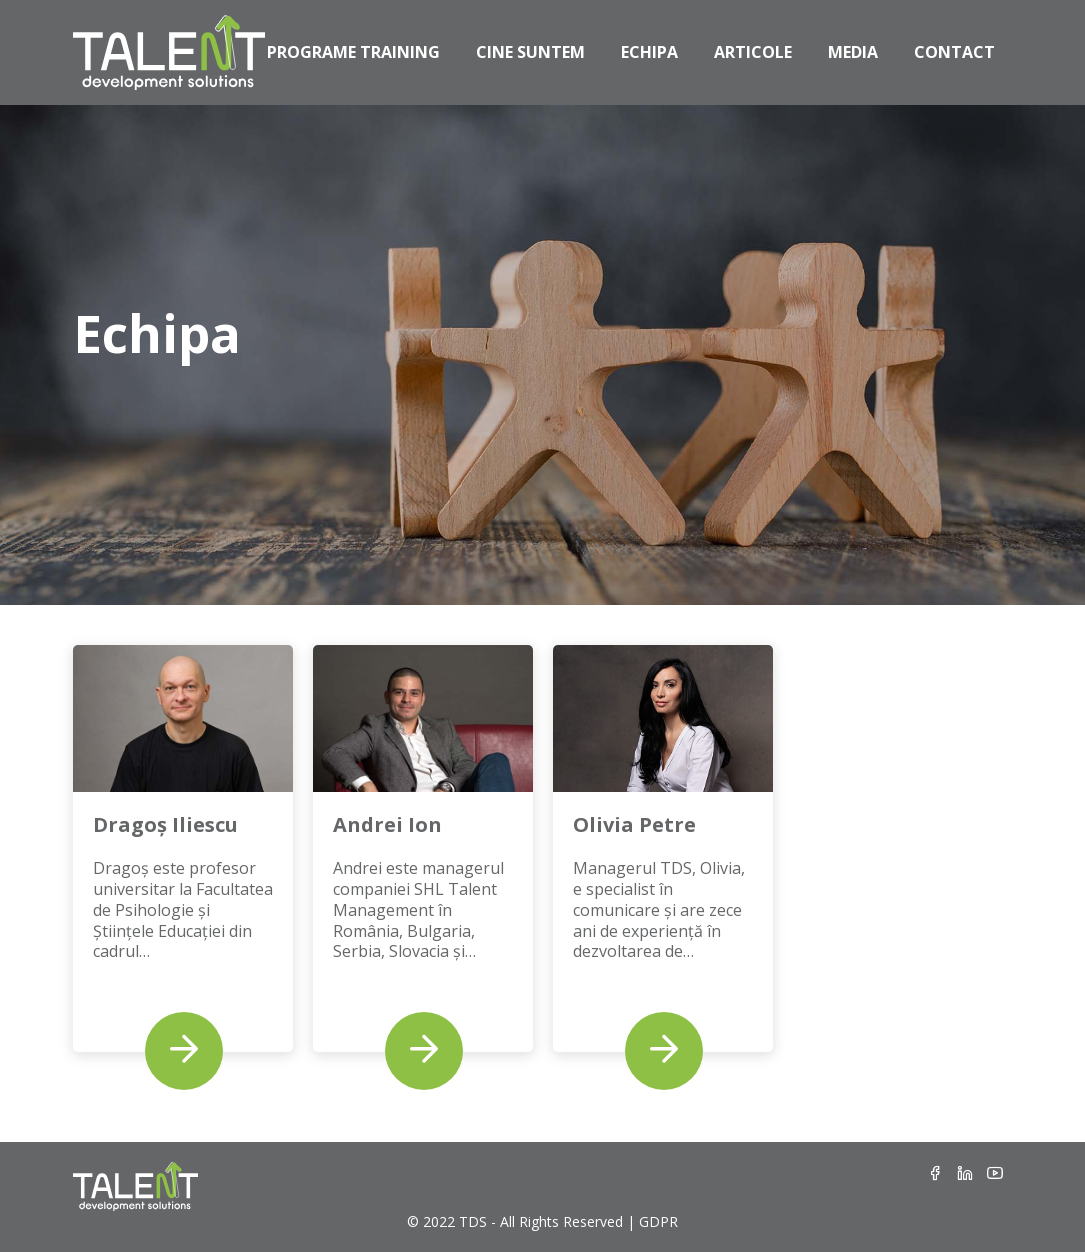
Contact (954, 52)
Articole (753, 52)
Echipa (649, 52)
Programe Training (353, 52)
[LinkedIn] (965, 1174)
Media (853, 52)
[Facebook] (935, 1174)
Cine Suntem (530, 52)
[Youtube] (995, 1174)
